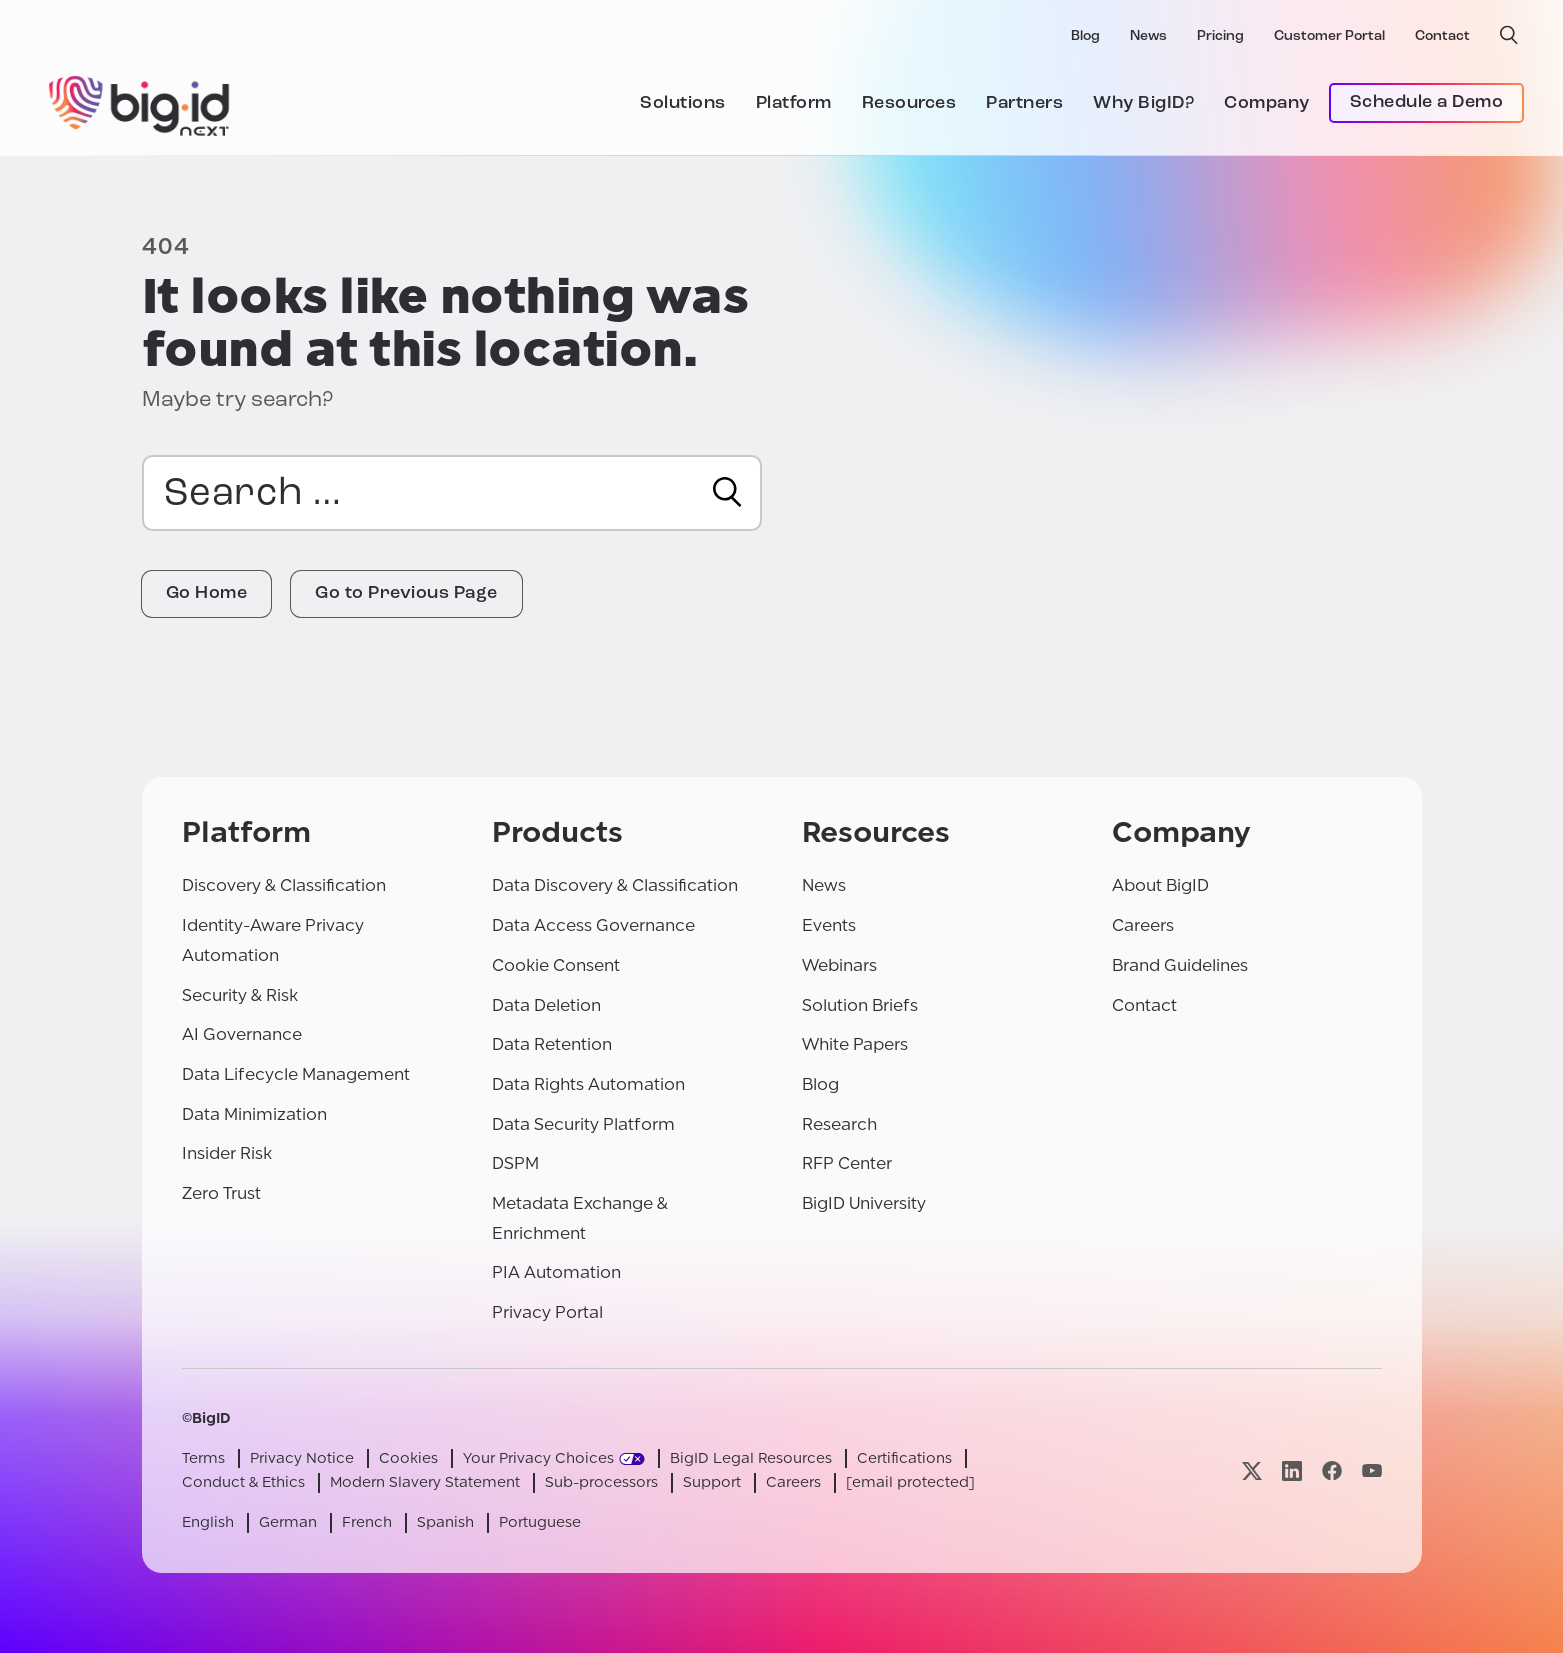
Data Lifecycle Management (296, 1074)
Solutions (683, 103)
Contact (1442, 36)
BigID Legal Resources (751, 1458)
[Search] (727, 492)
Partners (1024, 103)
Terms (203, 1458)
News (1148, 36)
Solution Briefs (860, 1005)
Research (839, 1124)
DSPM (515, 1163)
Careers (1143, 925)
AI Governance (242, 1034)
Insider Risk (227, 1153)
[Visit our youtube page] (1372, 1470)
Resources (909, 103)
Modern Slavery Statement (425, 1482)
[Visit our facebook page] (1332, 1470)
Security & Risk (240, 995)
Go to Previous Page (406, 593)
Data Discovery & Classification (615, 885)
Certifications (904, 1458)
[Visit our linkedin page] (1292, 1470)
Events (829, 925)
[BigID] (140, 103)
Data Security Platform (583, 1124)
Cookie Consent (556, 965)
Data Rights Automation (588, 1084)
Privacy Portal (547, 1312)
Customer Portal (1329, 36)
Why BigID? (1143, 103)
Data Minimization (254, 1114)
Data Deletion (546, 1005)
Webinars (839, 965)
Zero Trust (221, 1193)
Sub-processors (601, 1482)
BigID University (864, 1203)
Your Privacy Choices (538, 1458)
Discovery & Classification (284, 885)
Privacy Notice (302, 1458)
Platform (794, 103)
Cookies (408, 1458)
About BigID (1160, 885)
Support (712, 1482)
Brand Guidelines (1180, 965)
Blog (1085, 36)
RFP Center (847, 1163)
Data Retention (552, 1044)
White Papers (855, 1044)
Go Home (207, 593)
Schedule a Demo (1427, 102)
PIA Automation (556, 1272)
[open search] (1509, 35)
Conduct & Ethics (243, 1482)
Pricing (1220, 36)
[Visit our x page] (1252, 1470)
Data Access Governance (593, 925)
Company (1267, 103)
